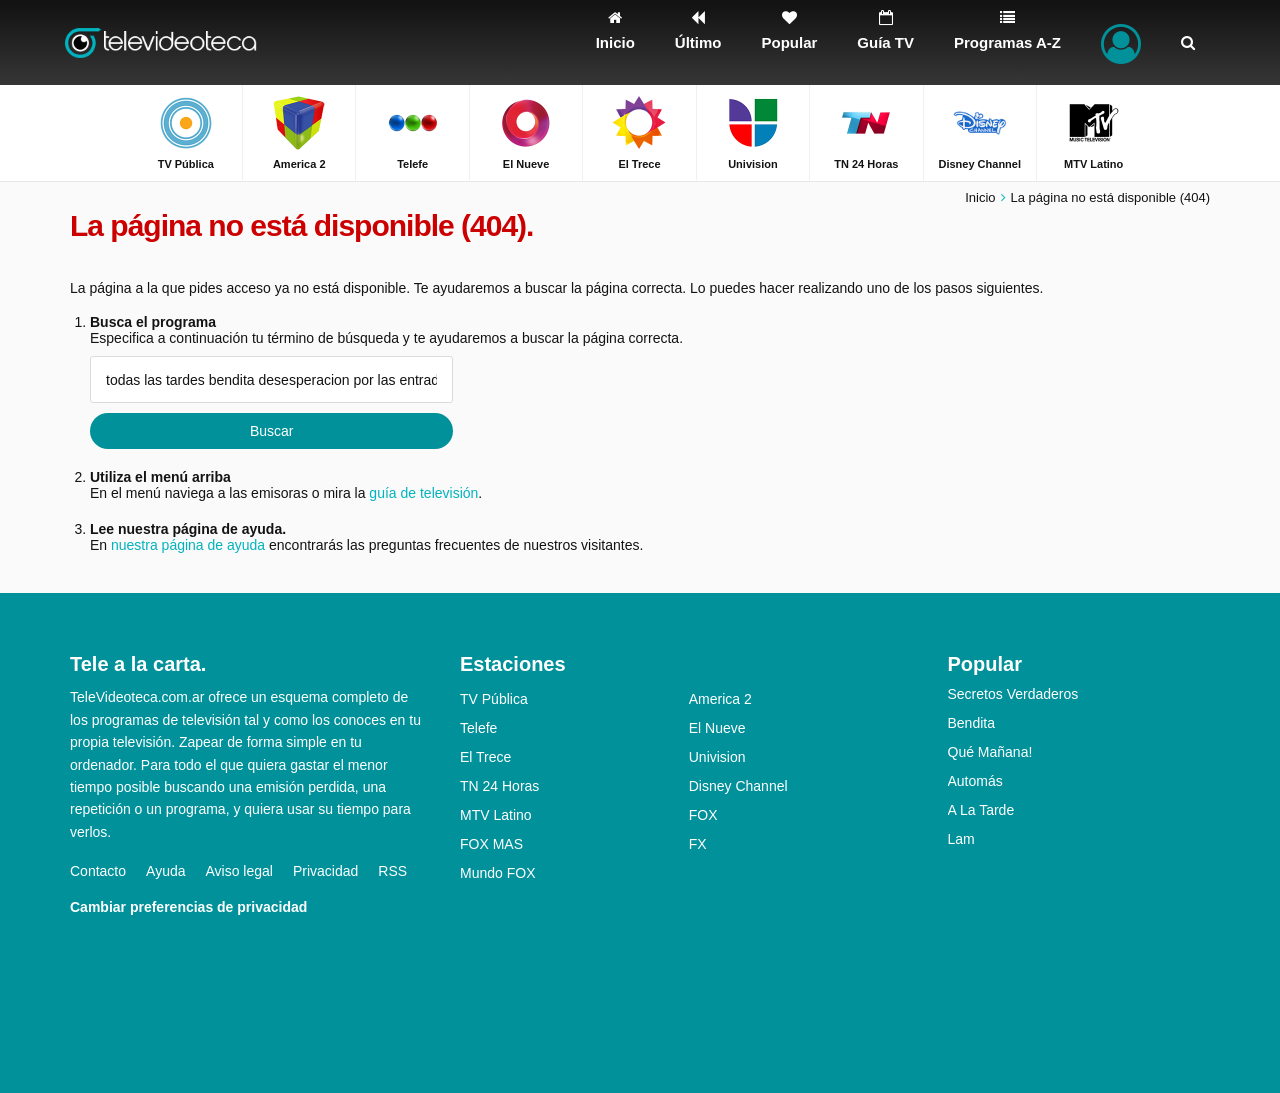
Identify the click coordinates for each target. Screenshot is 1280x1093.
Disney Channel (738, 786)
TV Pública (494, 699)
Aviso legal (239, 871)
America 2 (720, 699)
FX (698, 844)
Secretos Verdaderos (1013, 694)
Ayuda (165, 871)
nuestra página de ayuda (188, 545)
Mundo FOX (497, 873)
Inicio (980, 197)
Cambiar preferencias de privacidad (188, 907)
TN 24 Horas (499, 786)
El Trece (485, 757)
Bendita (971, 723)
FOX (703, 815)
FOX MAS (491, 844)
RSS (392, 871)
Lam (961, 839)
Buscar (272, 431)
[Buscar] (1188, 42)
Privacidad (325, 871)
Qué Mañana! (990, 752)
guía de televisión (423, 493)
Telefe (478, 728)
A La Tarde (981, 810)
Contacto (98, 871)
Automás (975, 781)
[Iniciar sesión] (1121, 42)
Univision (717, 757)
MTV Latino (496, 815)
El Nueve (717, 728)
